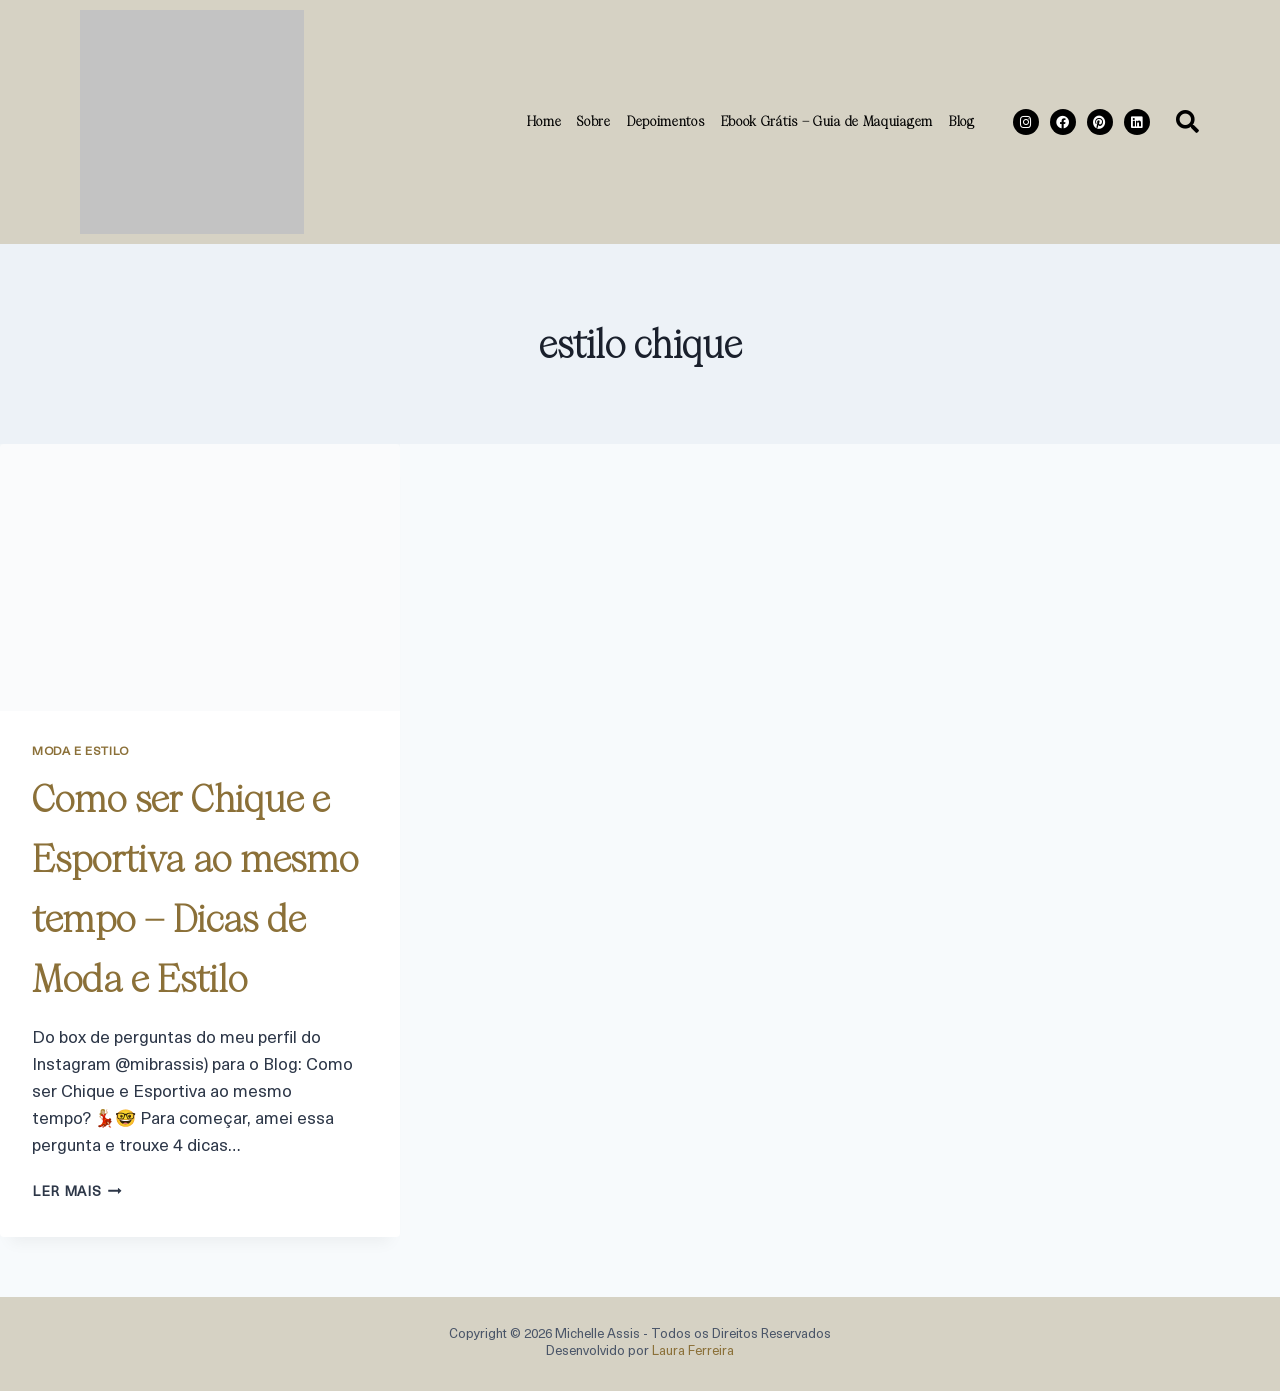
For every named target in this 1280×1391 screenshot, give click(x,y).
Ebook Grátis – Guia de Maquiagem (827, 121)
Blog (962, 121)
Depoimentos (666, 121)
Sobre (594, 121)
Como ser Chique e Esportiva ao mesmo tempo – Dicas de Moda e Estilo (190, 918)
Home (544, 121)
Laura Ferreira (693, 1351)
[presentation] (200, 577)
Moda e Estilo (80, 752)
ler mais (77, 1252)
